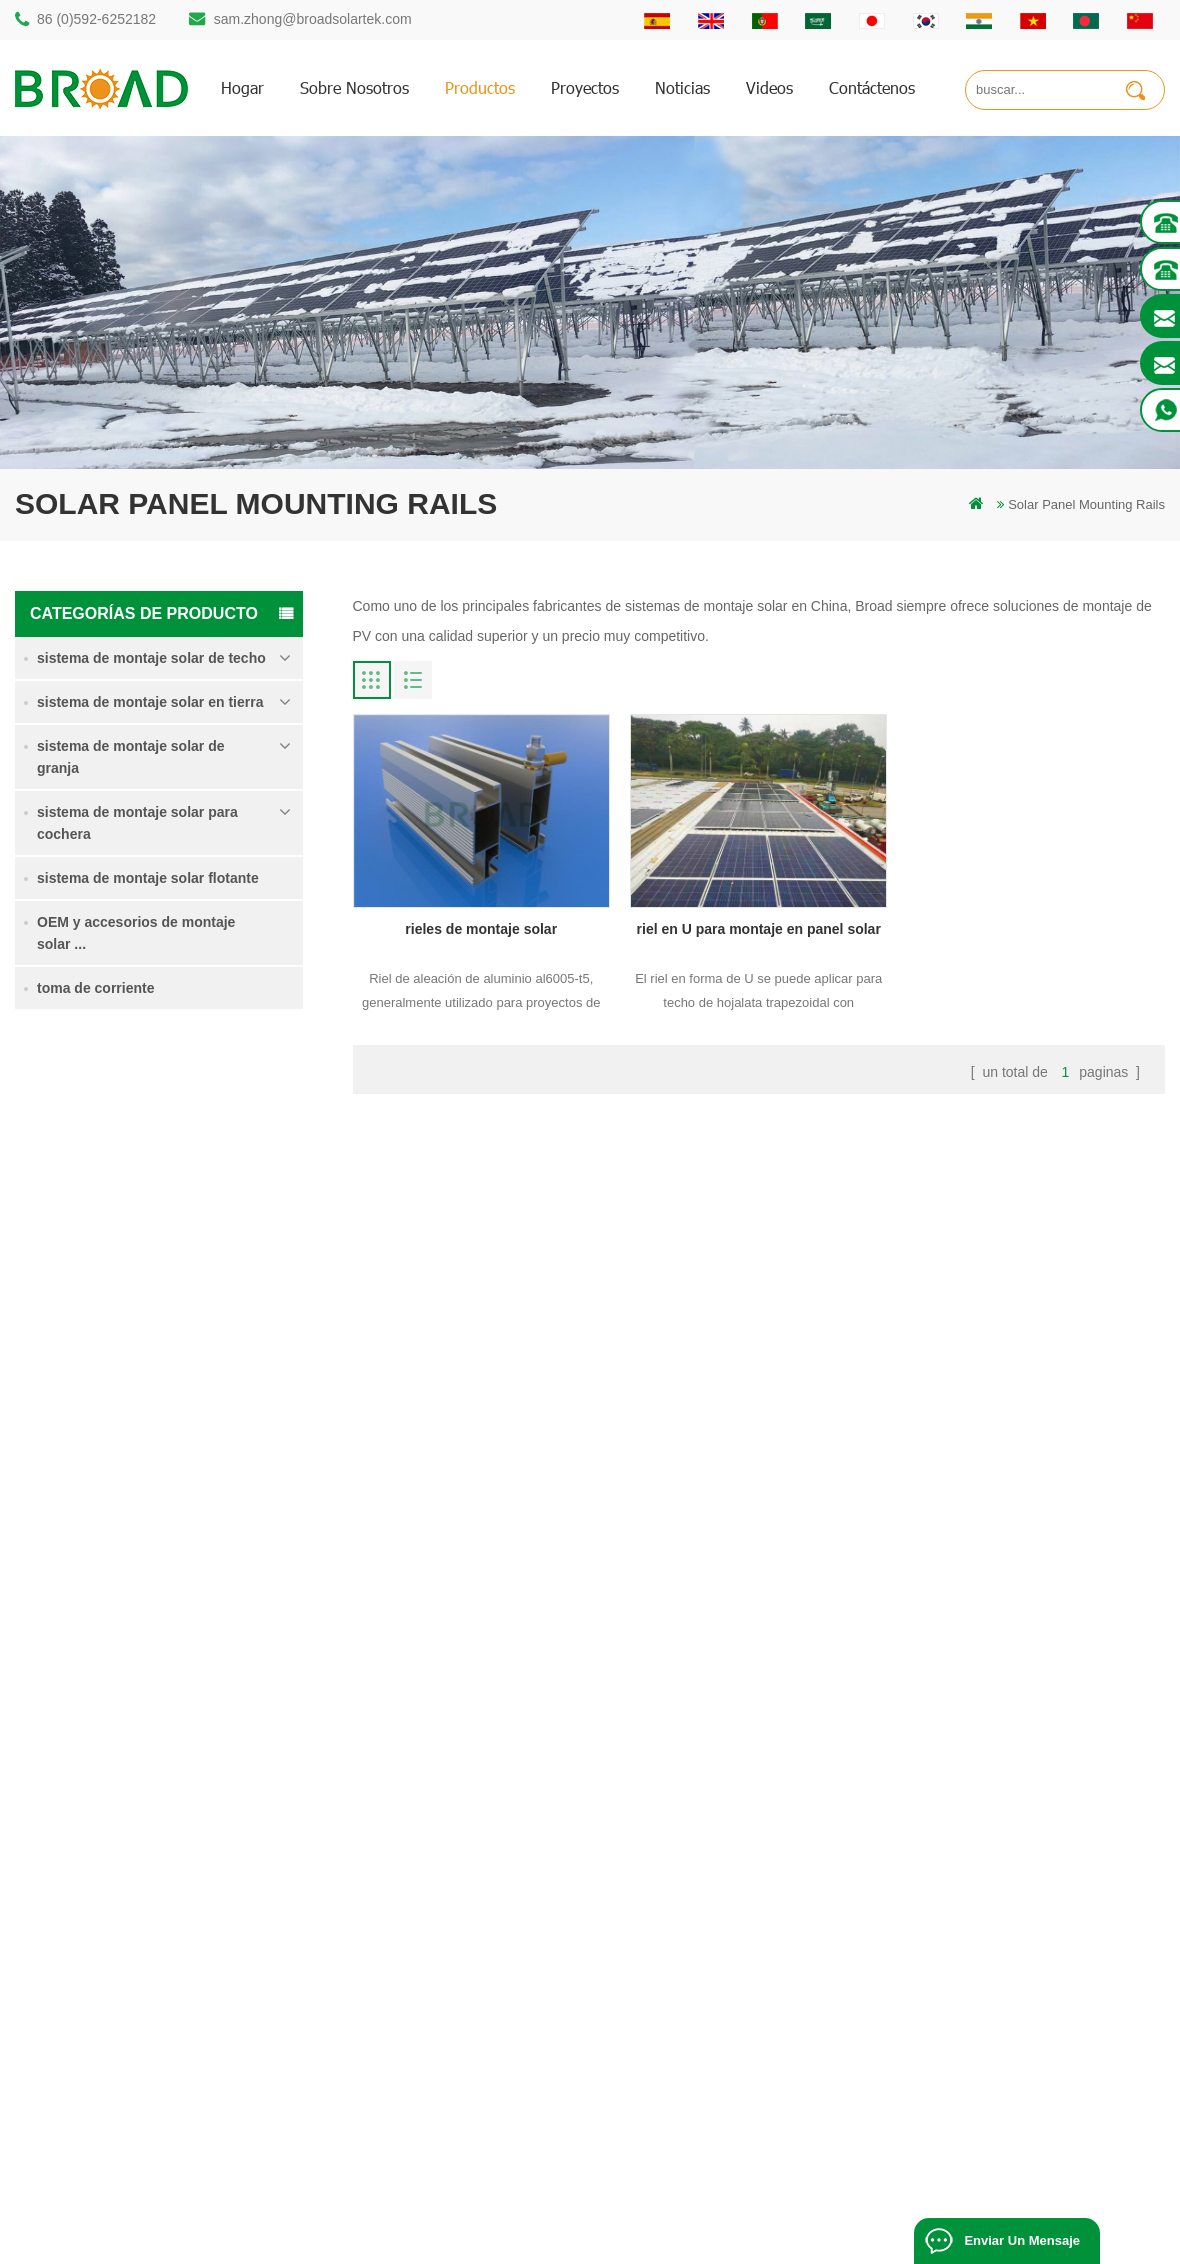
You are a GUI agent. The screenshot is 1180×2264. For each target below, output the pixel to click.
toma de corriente (95, 988)
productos (480, 87)
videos (769, 87)
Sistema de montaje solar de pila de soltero (216, 1159)
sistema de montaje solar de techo (151, 658)
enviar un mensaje (1022, 2240)
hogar (242, 87)
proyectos (585, 87)
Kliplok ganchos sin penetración (206, 1607)
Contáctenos (872, 87)
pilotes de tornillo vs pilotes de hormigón (503, 1934)
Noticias (682, 87)
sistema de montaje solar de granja (131, 757)
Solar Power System (544, 2240)
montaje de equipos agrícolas (473, 2104)
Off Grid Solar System (411, 2240)
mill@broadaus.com (125, 2052)
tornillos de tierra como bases (473, 2138)
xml (690, 2016)
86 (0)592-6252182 (96, 19)
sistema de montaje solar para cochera (137, 823)
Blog (693, 1948)
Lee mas (178, 1203)
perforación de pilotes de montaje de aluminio (493, 1890)
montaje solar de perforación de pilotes (500, 1812)
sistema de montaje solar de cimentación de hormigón (220, 1497)
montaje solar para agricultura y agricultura (511, 2070)
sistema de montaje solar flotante (148, 878)
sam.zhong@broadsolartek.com (313, 19)
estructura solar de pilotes (462, 1846)
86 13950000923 (117, 1972)
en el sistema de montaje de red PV (491, 2002)
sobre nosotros (354, 87)
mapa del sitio (720, 1982)
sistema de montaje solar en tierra (150, 702)
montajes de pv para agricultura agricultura (511, 2036)
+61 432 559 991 (117, 2094)
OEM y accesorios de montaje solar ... (136, 933)
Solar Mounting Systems (685, 2240)
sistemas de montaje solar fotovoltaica (498, 1968)
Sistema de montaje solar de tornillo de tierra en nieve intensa (215, 1385)
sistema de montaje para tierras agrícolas (212, 1271)
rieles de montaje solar (481, 929)
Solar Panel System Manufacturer (864, 2240)
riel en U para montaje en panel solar (759, 929)
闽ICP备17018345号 (798, 2218)
